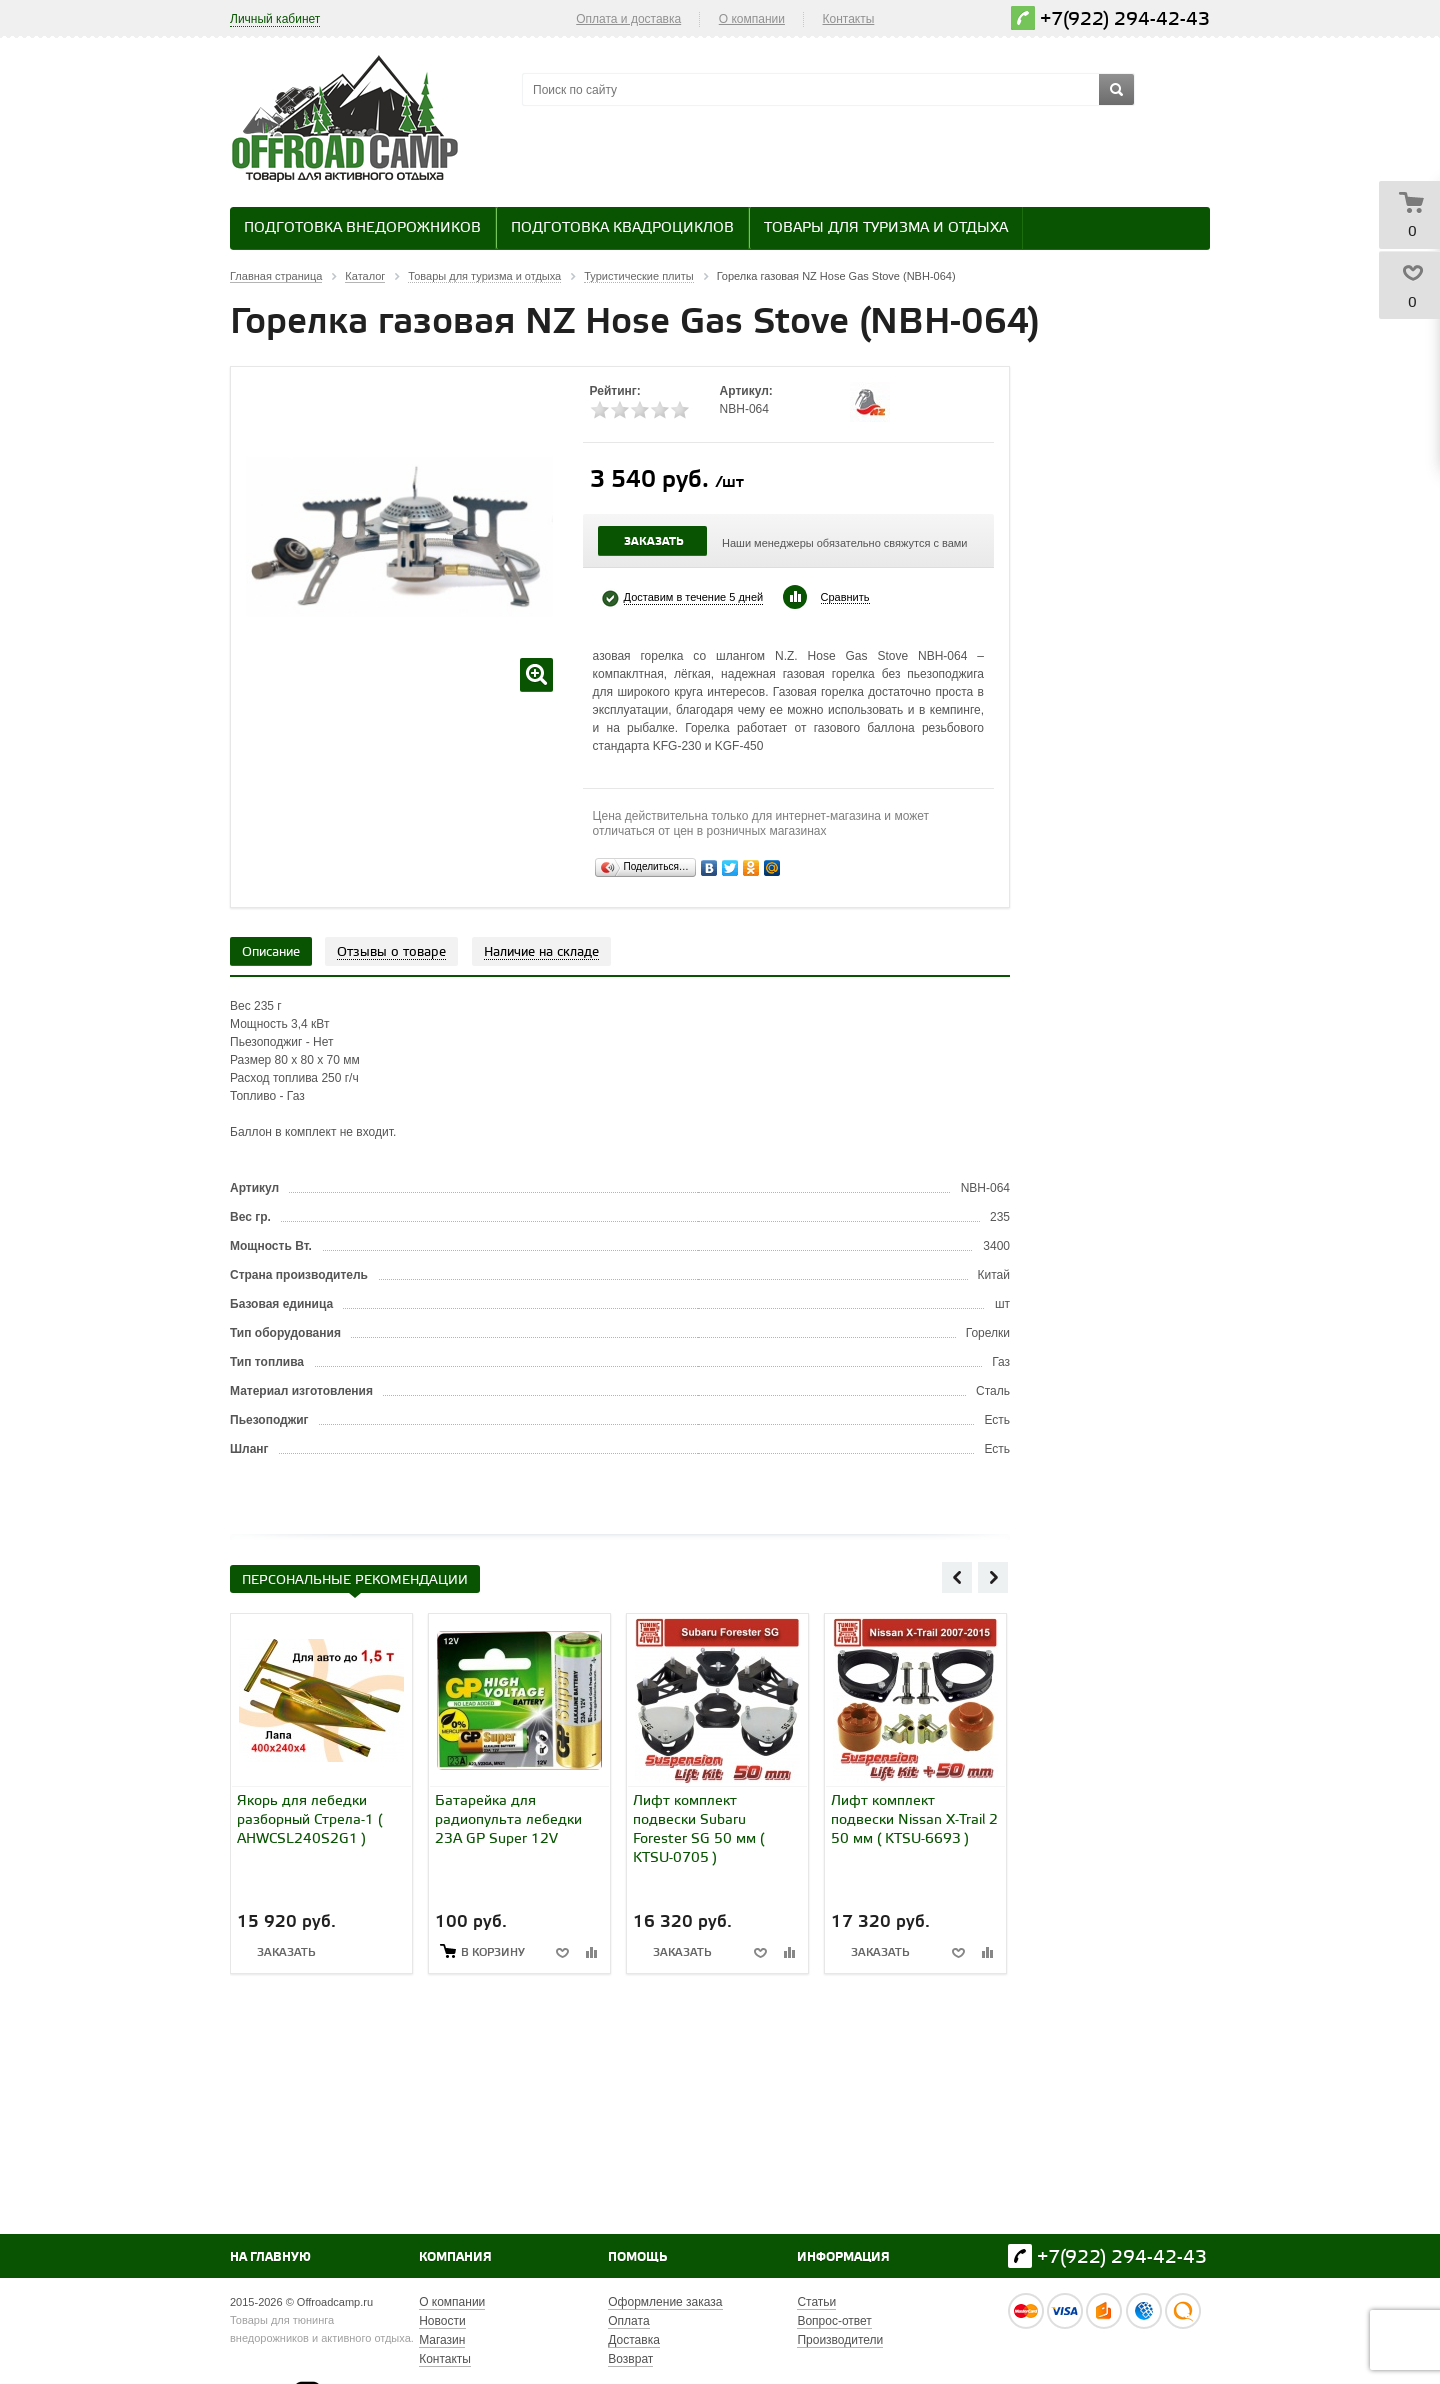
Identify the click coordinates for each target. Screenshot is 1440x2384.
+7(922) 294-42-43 (1125, 19)
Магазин (442, 2340)
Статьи (816, 2302)
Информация (843, 2257)
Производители (840, 2340)
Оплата (628, 2321)
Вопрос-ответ (834, 2321)
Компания (455, 2257)
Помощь (637, 2257)
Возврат (630, 2359)
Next (993, 1577)
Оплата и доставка (628, 19)
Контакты (849, 19)
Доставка (634, 2340)
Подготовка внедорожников (362, 228)
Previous (957, 1577)
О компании (752, 19)
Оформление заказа (665, 2302)
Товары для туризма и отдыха (886, 228)
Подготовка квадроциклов (622, 228)
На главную (270, 2257)
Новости (442, 2321)
